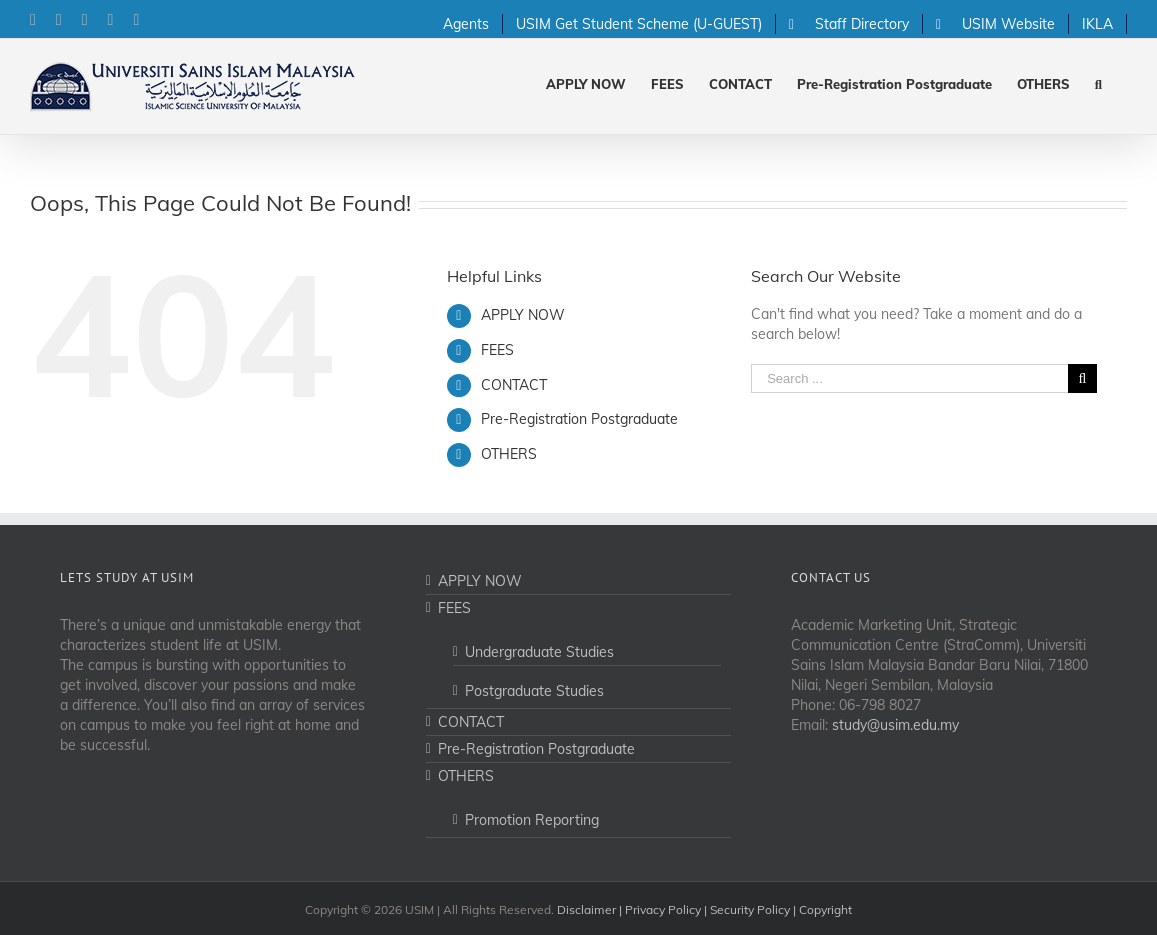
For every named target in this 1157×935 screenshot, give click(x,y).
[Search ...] (909, 378)
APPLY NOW (523, 315)
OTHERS (509, 454)
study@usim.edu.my (895, 725)
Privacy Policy (663, 909)
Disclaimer (586, 909)
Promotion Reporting (532, 820)
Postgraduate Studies (534, 691)
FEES (497, 350)
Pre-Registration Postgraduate (579, 419)
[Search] (1098, 82)
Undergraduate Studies (539, 652)
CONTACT (514, 385)
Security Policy (750, 909)
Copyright (825, 909)
